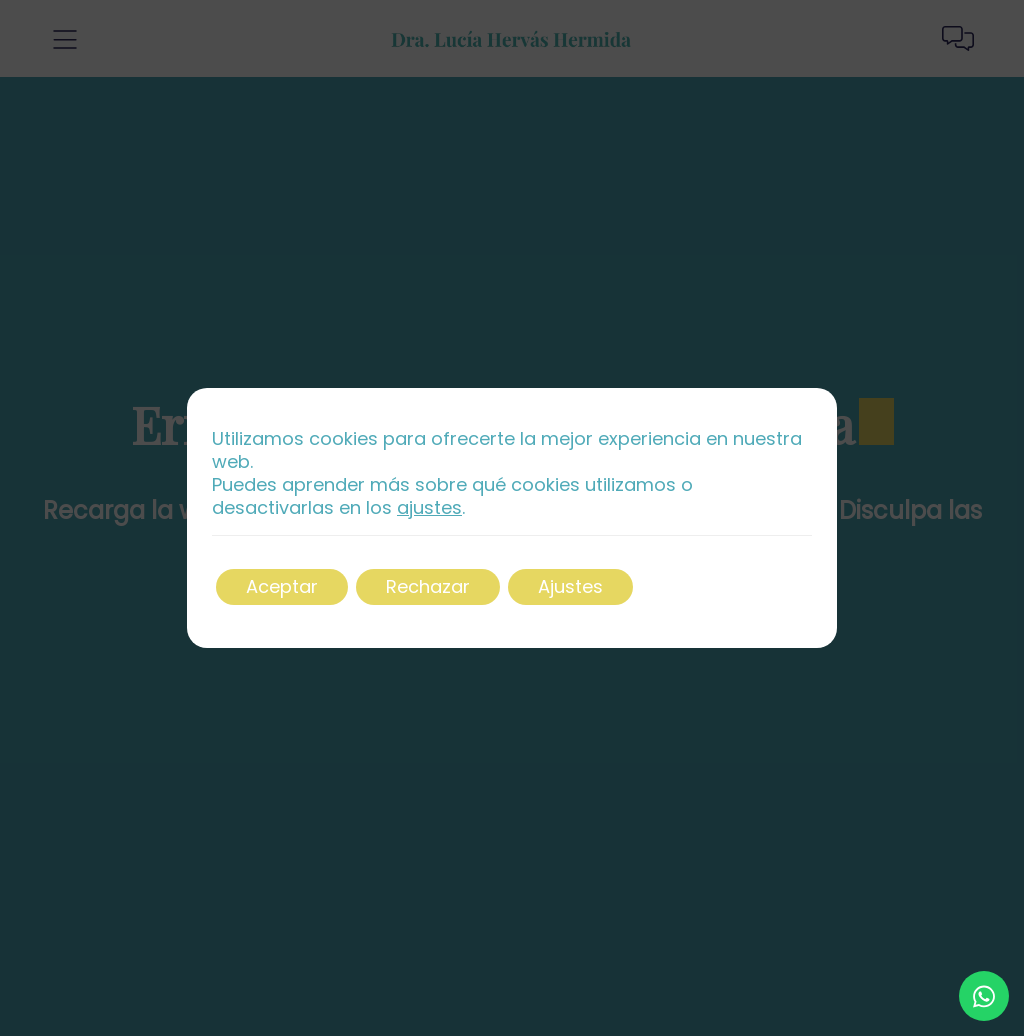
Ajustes (570, 586)
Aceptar (282, 586)
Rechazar (428, 586)
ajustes (429, 508)
